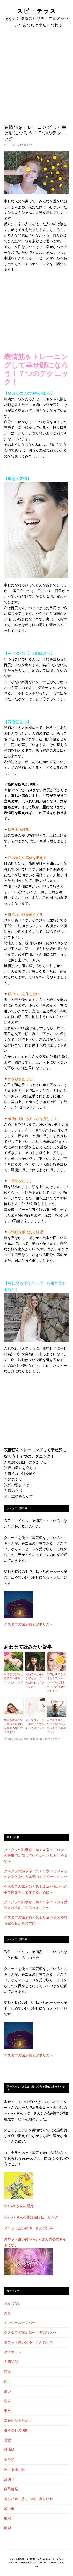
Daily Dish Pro (48, 2558)
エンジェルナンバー (19, 2322)
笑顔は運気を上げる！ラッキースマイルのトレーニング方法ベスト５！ (56, 1682)
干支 (7, 2410)
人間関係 (11, 2362)
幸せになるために (50, 1738)
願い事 (9, 2508)
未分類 (9, 2459)
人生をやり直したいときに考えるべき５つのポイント (56, 1726)
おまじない (12, 2303)
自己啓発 (11, 2489)
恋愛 (7, 2440)
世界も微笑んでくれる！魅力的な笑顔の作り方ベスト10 (13, 1726)
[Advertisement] (36, 80)
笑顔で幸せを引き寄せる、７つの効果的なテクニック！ (34, 1680)
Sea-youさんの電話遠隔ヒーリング (31, 2217)
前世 (7, 2381)
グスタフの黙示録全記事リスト (28, 1624)
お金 (7, 2313)
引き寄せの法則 (16, 2430)
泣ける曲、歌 (14, 2469)
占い (7, 2391)
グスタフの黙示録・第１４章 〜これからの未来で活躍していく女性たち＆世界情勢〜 (36, 1855)
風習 (7, 2528)
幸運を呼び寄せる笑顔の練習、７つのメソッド (13, 1678)
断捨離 (9, 2450)
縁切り (9, 2479)
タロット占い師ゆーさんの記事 (28, 2228)
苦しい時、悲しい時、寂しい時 (28, 2499)
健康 (7, 2371)
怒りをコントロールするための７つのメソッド (34, 1724)
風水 (7, 2518)
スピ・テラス (36, 10)
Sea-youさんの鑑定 (19, 2206)
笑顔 (32, 1738)
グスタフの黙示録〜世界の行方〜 (30, 2332)
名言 (7, 2401)
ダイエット (12, 2352)
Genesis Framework (23, 2562)
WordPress (48, 2562)
